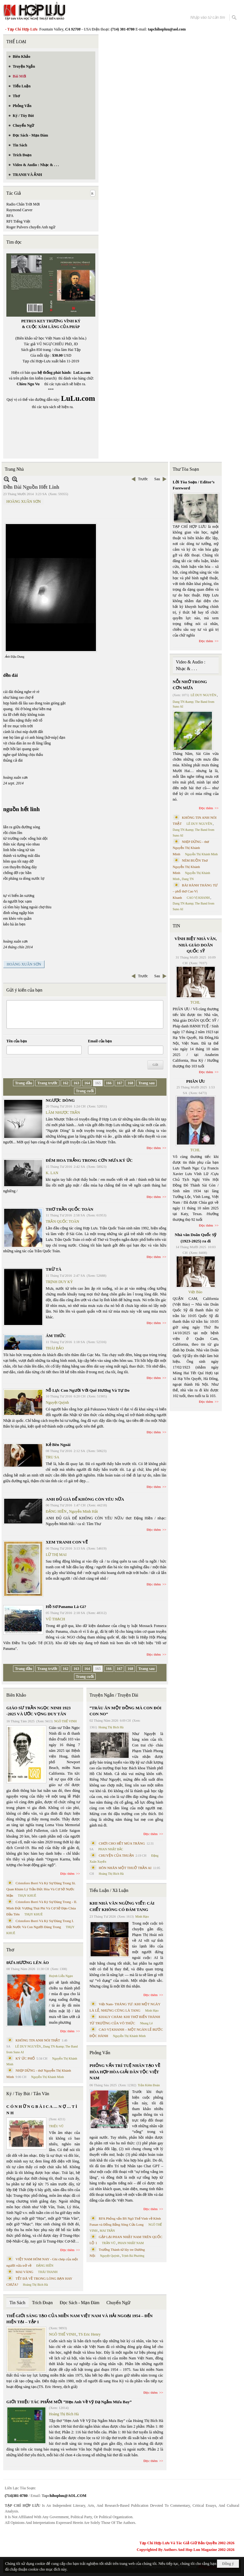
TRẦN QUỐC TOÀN (62, 1221)
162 (65, 1083)
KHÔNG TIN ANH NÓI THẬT (38, 2040)
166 (109, 1083)
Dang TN (187, 879)
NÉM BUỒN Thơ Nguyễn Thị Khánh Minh (190, 866)
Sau (157, 479)
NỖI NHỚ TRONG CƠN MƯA (190, 684)
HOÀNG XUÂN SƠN (23, 501)
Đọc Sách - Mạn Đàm (79, 2302)
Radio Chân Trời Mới (23, 204)
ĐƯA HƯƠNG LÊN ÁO (27, 1962)
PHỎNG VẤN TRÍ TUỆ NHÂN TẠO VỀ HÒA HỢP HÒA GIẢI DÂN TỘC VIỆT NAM (125, 2071)
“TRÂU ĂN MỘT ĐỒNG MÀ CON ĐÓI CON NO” (125, 1711)
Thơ (10, 1949)
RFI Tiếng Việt (18, 221)
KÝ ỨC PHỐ (25, 2058)
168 (130, 1083)
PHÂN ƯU (195, 1081)
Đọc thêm (154, 1148)
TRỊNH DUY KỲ (59, 1282)
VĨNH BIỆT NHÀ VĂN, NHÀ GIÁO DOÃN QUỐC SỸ (195, 944)
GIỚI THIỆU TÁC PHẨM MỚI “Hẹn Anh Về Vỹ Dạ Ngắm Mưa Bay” (69, 2401)
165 (98, 1083)
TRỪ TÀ (53, 1269)
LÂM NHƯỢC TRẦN (63, 1112)
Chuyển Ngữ (118, 2302)
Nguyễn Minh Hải (83, 1511)
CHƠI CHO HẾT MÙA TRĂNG (122, 1843)
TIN (176, 926)
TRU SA (52, 1457)
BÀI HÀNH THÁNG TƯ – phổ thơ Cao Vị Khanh (195, 891)
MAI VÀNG (24, 2272)
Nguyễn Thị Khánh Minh (47, 2077)
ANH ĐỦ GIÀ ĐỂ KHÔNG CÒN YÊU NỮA (85, 1499)
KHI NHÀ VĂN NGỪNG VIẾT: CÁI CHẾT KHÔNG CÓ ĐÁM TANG (122, 1906)
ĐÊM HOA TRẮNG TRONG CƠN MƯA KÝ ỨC (89, 1160)
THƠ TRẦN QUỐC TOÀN (69, 1209)
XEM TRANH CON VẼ (67, 1542)
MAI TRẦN (107, 2230)
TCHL (195, 1002)
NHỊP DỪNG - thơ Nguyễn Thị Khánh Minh (191, 848)
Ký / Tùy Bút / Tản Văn (27, 2093)
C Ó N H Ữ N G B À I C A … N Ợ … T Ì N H (41, 2109)
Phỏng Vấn (100, 2052)
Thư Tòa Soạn (186, 469)
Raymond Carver (19, 210)
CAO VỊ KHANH (198, 897)
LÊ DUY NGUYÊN (28, 2046)
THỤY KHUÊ (27, 1895)
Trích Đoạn (42, 2302)
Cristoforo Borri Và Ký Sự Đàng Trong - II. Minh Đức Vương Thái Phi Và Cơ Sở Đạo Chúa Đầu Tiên (41, 1908)
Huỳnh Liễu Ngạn (61, 1976)
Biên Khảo (16, 1695)
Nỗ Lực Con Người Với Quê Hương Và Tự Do (87, 1390)
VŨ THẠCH (55, 1619)
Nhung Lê (146, 2023)
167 (119, 1083)
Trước (143, 479)
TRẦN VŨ (109, 2243)
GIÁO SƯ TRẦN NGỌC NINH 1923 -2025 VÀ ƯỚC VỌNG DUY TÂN (38, 1711)
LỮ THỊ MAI (56, 1554)
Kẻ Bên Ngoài (58, 1444)
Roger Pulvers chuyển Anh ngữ (30, 227)
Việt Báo (195, 1292)
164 (87, 1083)
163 (76, 1083)
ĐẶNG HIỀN (56, 1511)
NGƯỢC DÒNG (60, 1100)
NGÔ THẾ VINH (65, 1721)
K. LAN (52, 1173)
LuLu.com (82, 372)
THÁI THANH (48, 2272)
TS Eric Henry (89, 2334)
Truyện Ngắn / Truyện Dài (114, 1695)
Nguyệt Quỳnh (57, 1402)
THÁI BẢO (55, 1348)
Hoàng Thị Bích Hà (35, 2284)
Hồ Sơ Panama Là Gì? (66, 1606)
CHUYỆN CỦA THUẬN (116, 1855)
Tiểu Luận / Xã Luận (109, 1890)
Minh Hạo (142, 1916)
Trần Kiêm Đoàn (149, 2085)
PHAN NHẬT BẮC (110, 1849)
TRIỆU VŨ (56, 2126)
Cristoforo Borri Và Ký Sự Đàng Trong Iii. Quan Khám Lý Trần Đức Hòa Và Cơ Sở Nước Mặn (41, 1889)
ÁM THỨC (56, 1335)
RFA (9, 215)
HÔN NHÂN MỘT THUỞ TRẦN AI (125, 1868)
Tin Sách (17, 2302)
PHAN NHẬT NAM (131, 2243)
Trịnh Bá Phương (132, 2255)
